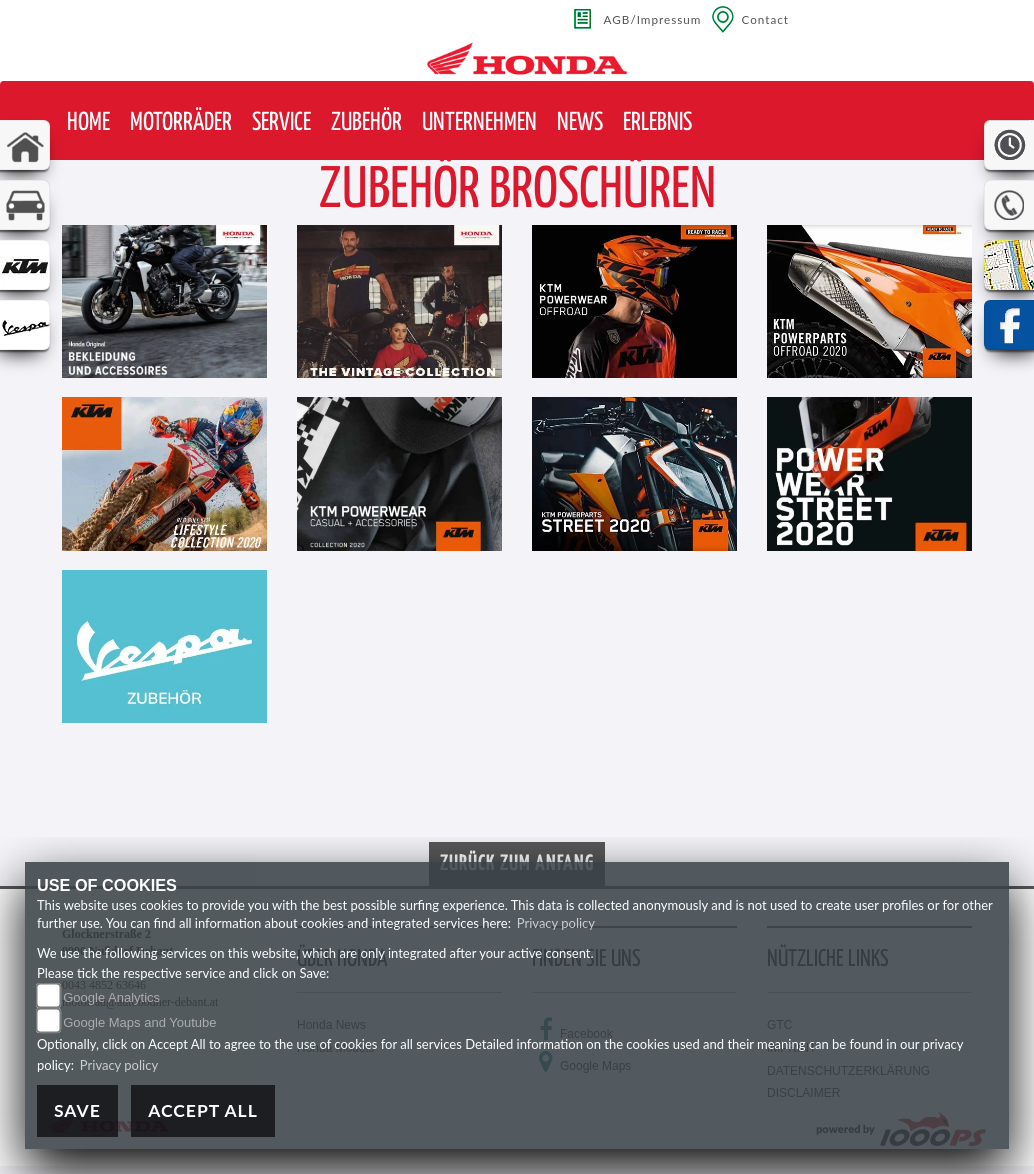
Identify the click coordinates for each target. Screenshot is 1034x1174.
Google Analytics (111, 997)
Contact (765, 19)
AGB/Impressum (653, 19)
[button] (181, 123)
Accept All (203, 1110)
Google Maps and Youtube (139, 1022)
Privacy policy (556, 923)
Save (77, 1110)
